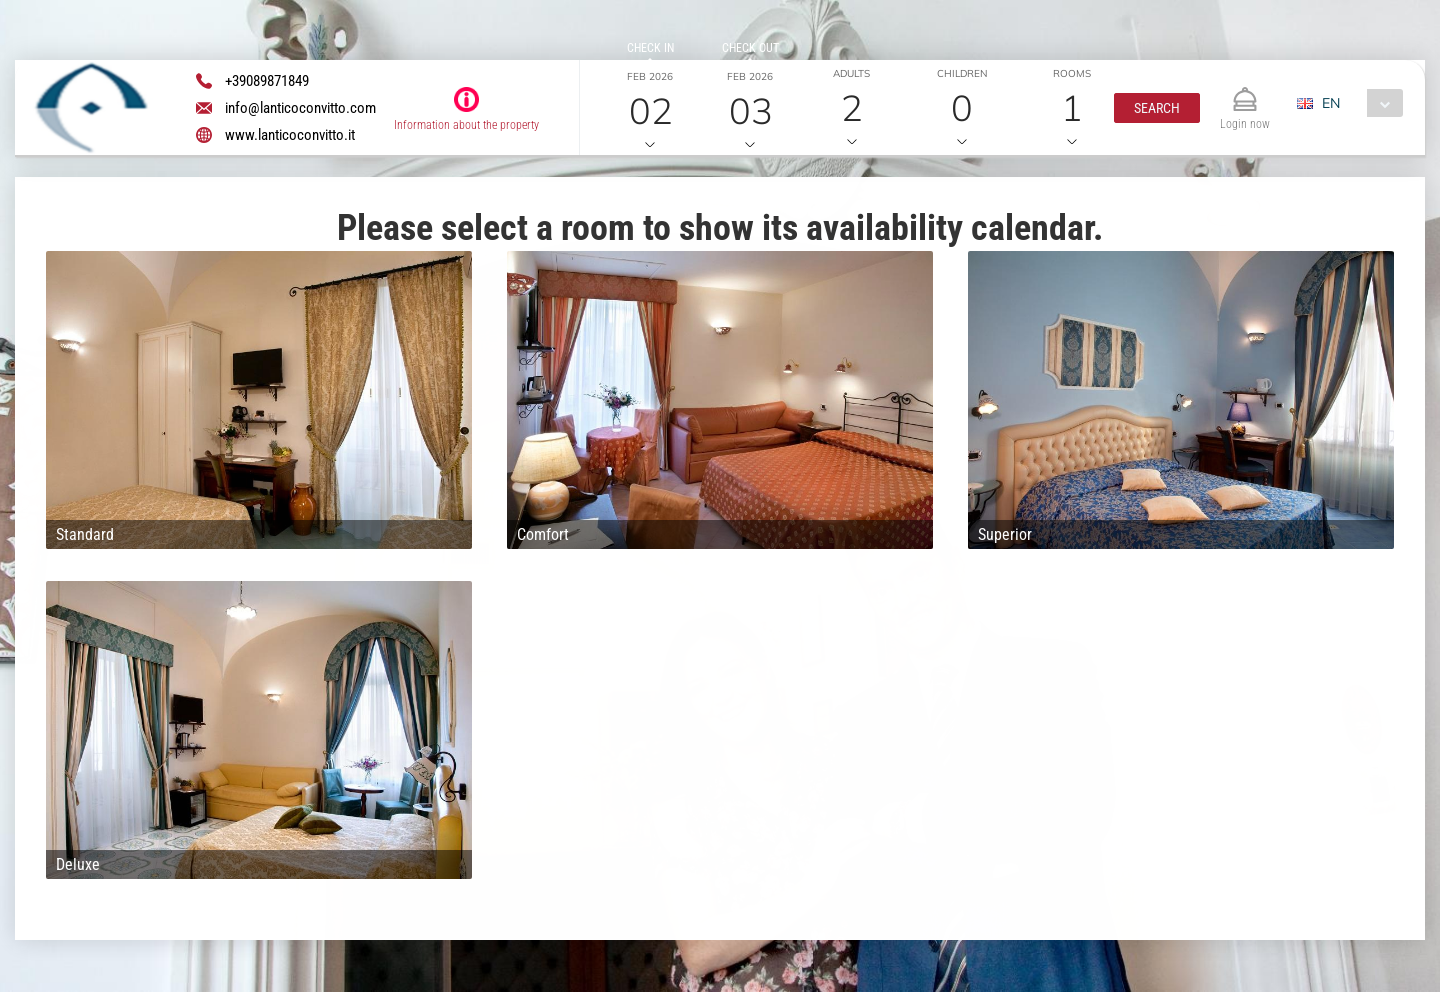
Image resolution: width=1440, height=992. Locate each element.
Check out (750, 48)
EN (1331, 103)
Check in (650, 48)
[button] (1157, 108)
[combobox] (1357, 103)
